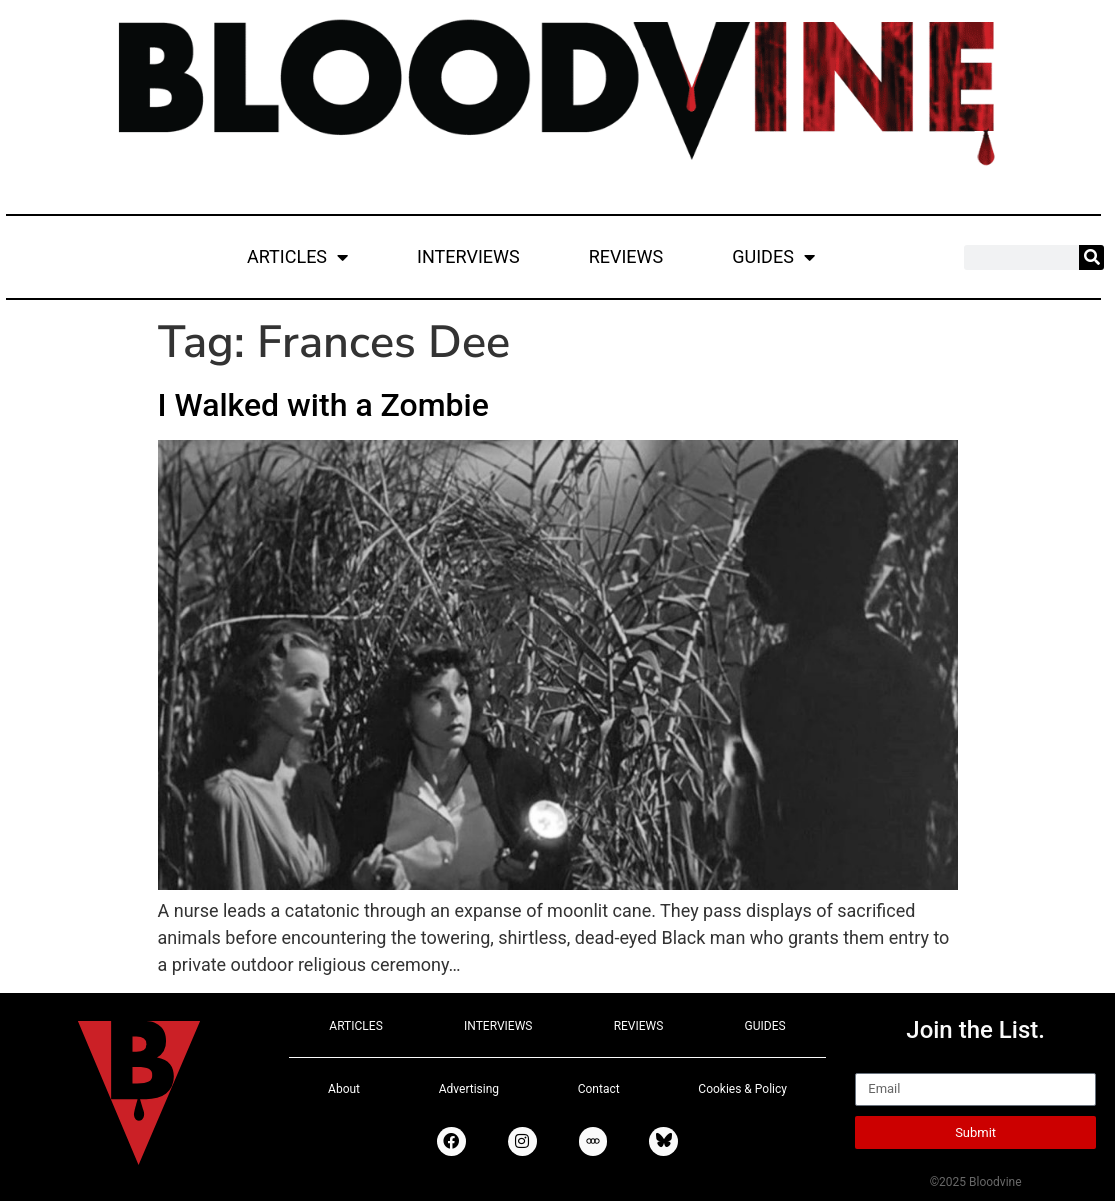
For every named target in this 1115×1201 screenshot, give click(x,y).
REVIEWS (626, 256)
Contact (599, 1089)
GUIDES (773, 257)
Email (877, 1064)
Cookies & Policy (742, 1089)
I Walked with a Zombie (323, 405)
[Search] (1091, 257)
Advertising (469, 1089)
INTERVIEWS (468, 256)
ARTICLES (297, 257)
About (344, 1089)
